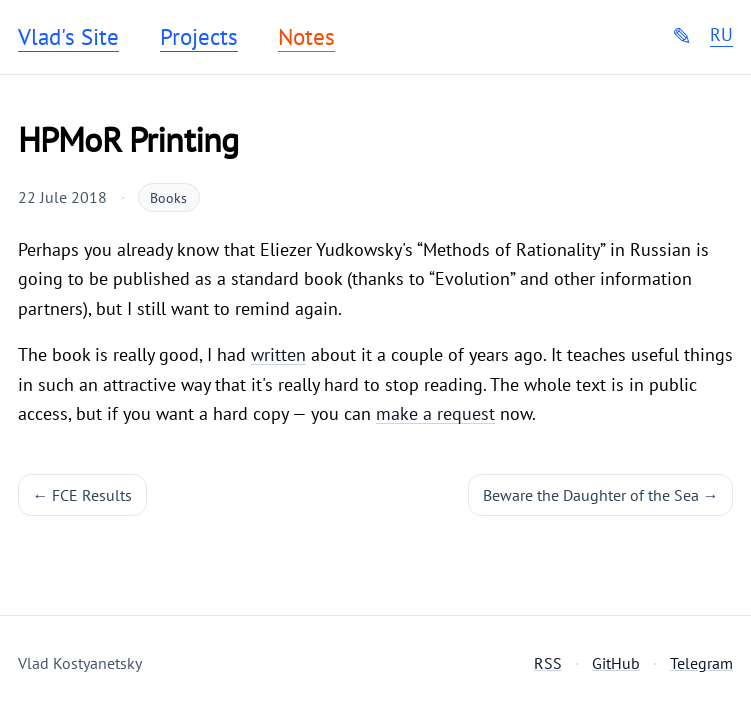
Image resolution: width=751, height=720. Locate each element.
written (278, 354)
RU (721, 35)
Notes (306, 37)
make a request (435, 413)
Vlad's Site (68, 37)
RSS (548, 663)
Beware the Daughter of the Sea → (601, 495)
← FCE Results (83, 495)
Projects (199, 37)
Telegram (701, 663)
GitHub (616, 663)
